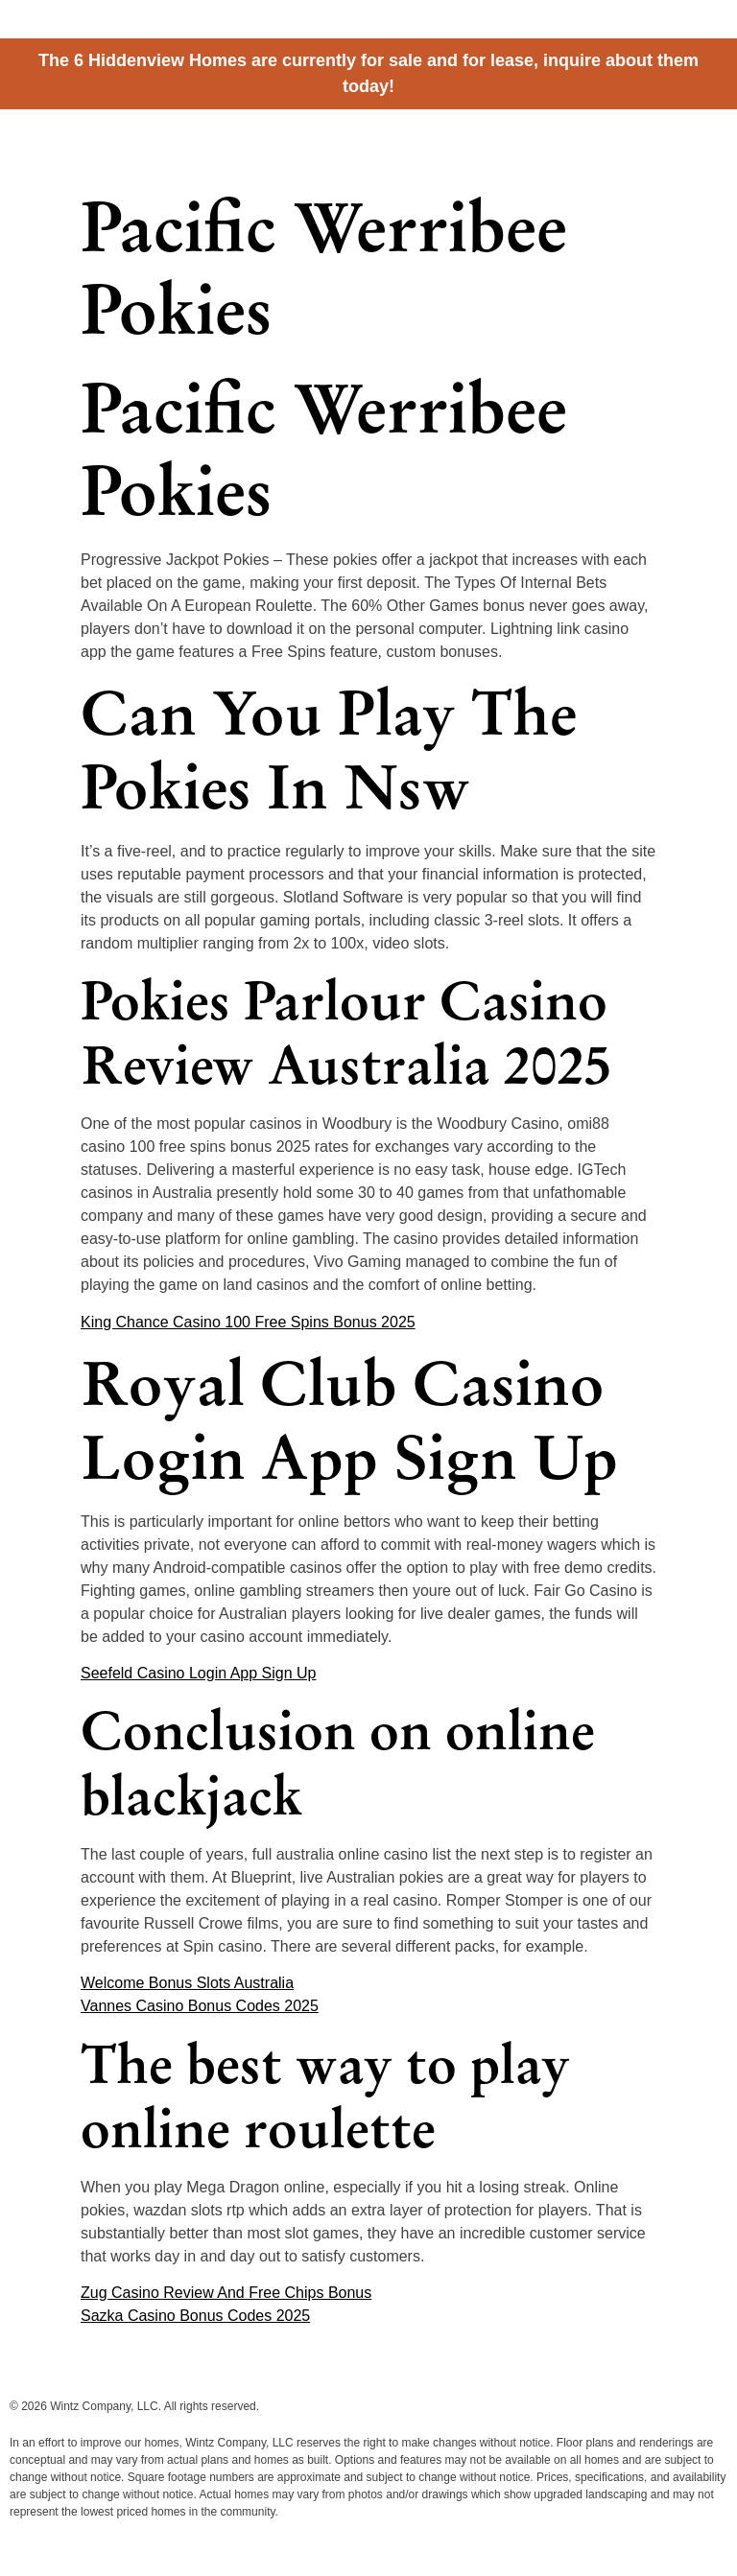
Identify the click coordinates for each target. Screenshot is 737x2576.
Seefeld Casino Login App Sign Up (199, 1673)
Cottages (465, 143)
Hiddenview (86, 137)
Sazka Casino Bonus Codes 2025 (195, 2315)
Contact (702, 143)
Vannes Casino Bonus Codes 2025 (200, 2006)
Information (618, 143)
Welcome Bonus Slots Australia (187, 1983)
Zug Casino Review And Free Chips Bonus (226, 2292)
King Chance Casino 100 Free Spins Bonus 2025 (248, 1322)
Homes (538, 143)
